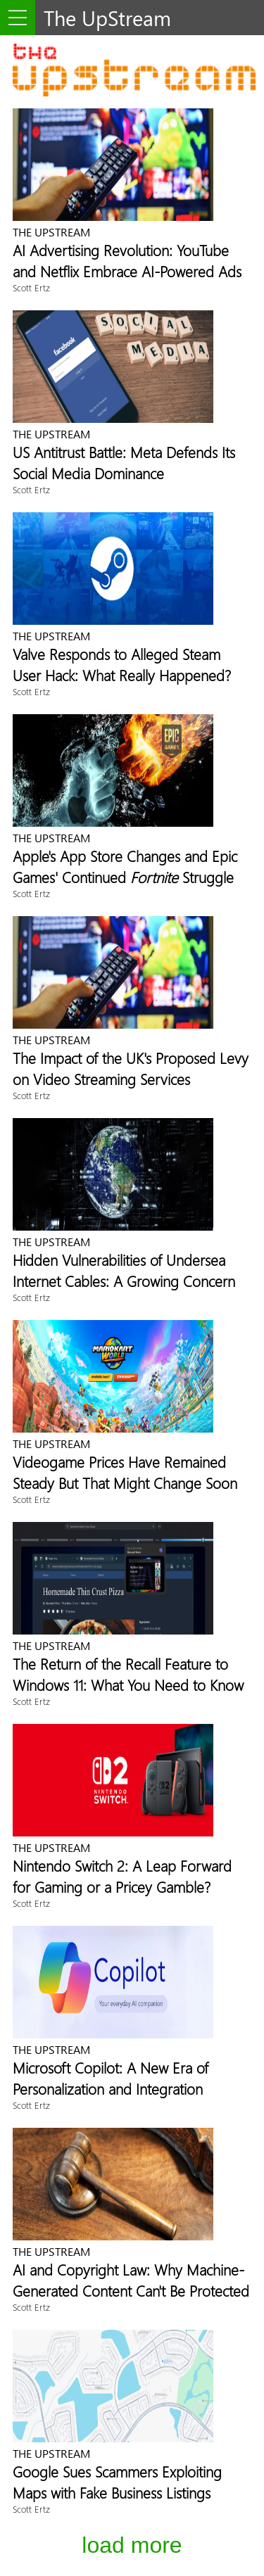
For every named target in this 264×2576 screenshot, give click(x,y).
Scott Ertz (31, 287)
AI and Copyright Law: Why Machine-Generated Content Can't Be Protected (131, 2280)
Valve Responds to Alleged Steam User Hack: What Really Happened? (122, 664)
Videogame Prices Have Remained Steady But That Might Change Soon (125, 1472)
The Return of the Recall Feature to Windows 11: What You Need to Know (128, 1674)
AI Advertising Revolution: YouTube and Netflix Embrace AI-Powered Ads (127, 260)
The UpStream (51, 231)
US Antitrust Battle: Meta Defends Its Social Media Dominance (124, 462)
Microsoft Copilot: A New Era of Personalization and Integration (110, 2078)
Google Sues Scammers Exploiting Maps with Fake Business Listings (117, 2482)
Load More (132, 2545)
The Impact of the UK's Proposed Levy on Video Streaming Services (131, 1068)
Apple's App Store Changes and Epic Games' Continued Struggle (125, 866)
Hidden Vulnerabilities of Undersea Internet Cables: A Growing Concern (124, 1270)
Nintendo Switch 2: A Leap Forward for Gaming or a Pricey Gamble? (122, 1876)
